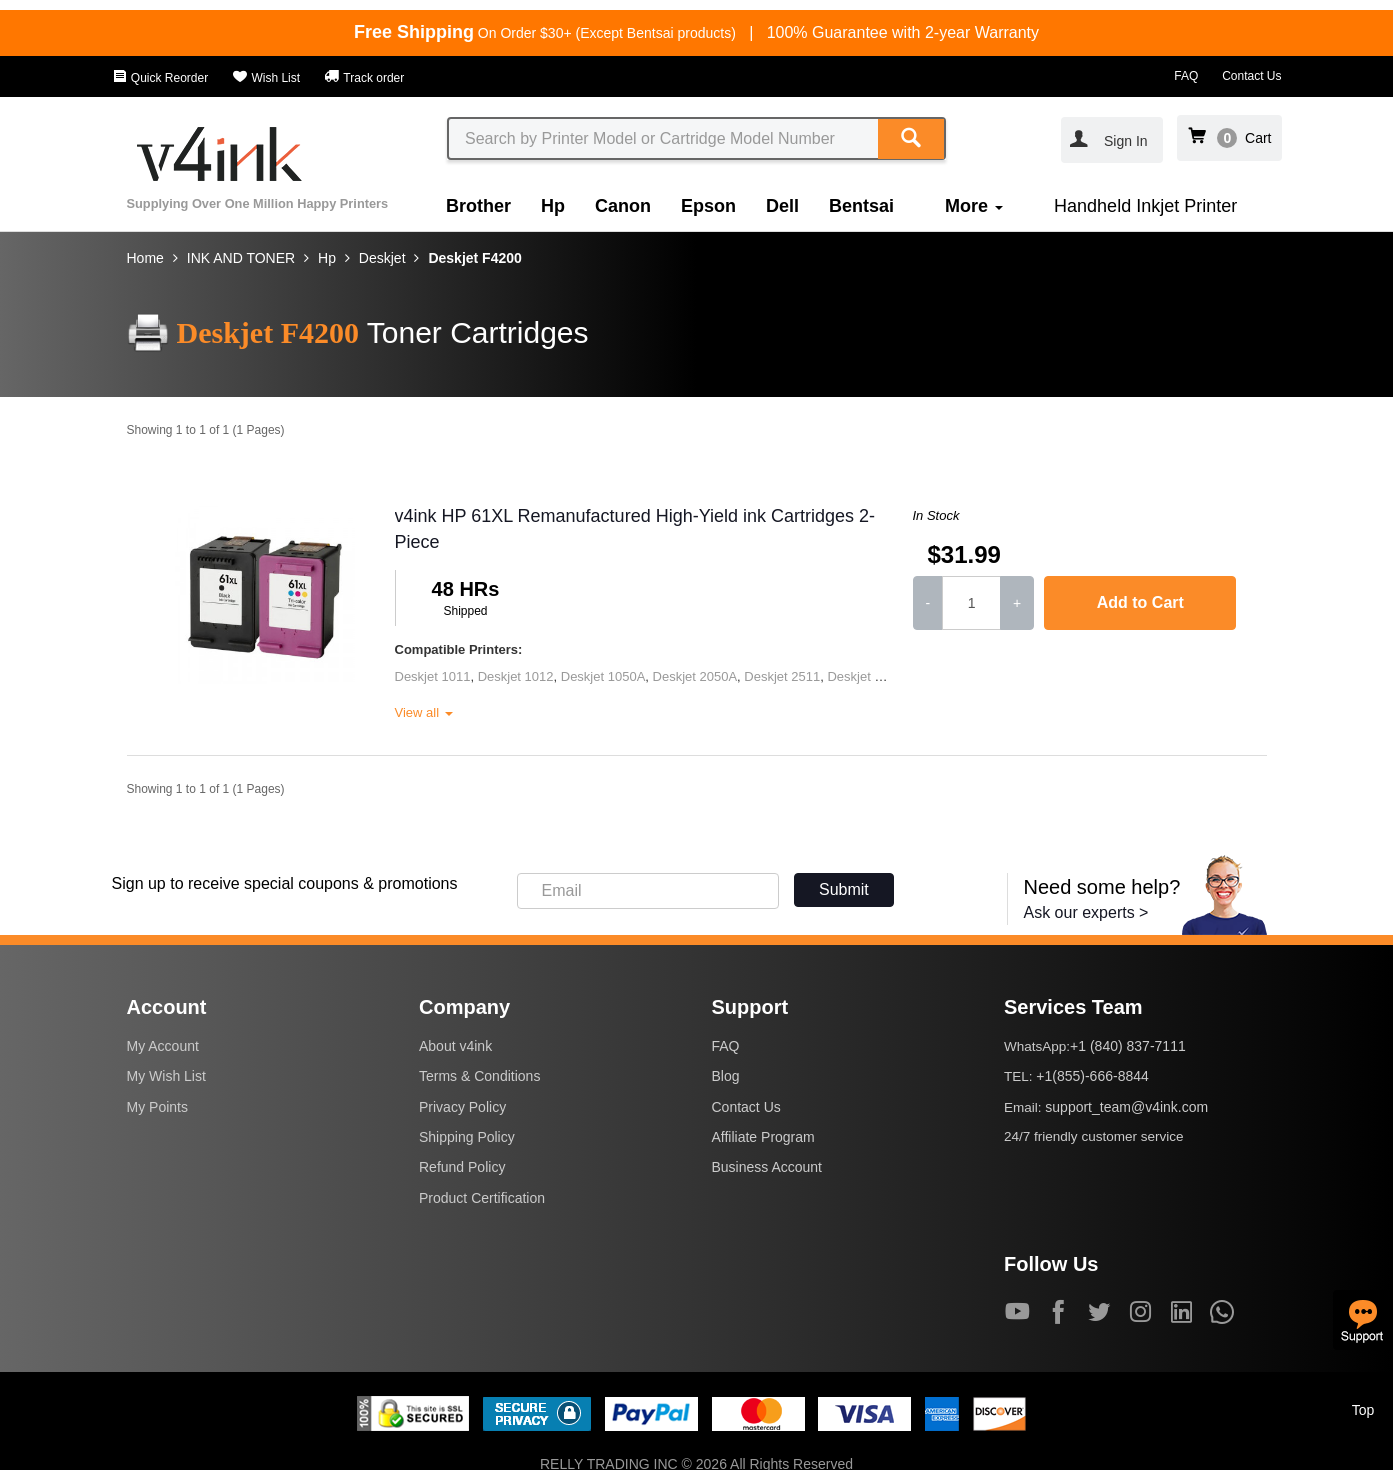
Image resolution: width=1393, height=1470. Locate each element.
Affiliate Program (763, 1137)
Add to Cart (1140, 602)
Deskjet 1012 (516, 676)
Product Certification (482, 1198)
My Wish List (166, 1076)
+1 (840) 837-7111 (1128, 1046)
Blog (726, 1076)
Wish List (266, 78)
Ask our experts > (1086, 912)
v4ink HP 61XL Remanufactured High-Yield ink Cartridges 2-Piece (635, 529)
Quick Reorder (160, 78)
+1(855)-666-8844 (1092, 1076)
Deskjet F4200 (474, 258)
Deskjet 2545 (865, 676)
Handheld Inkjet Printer (1145, 206)
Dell (782, 206)
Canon (623, 206)
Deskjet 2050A (695, 676)
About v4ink (455, 1046)
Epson (708, 206)
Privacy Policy (462, 1107)
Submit (844, 889)
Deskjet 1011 (433, 676)
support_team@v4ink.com (1126, 1107)
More (974, 206)
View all (424, 712)
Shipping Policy (467, 1137)
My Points (157, 1107)
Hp (553, 206)
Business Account (767, 1167)
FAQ (1186, 76)
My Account (163, 1046)
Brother (478, 206)
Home (145, 258)
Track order (364, 78)
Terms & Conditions (479, 1076)
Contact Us (1251, 76)
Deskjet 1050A (603, 676)
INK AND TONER (241, 258)
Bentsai (861, 206)
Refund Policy (462, 1167)
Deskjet (382, 258)
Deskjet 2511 (782, 676)
